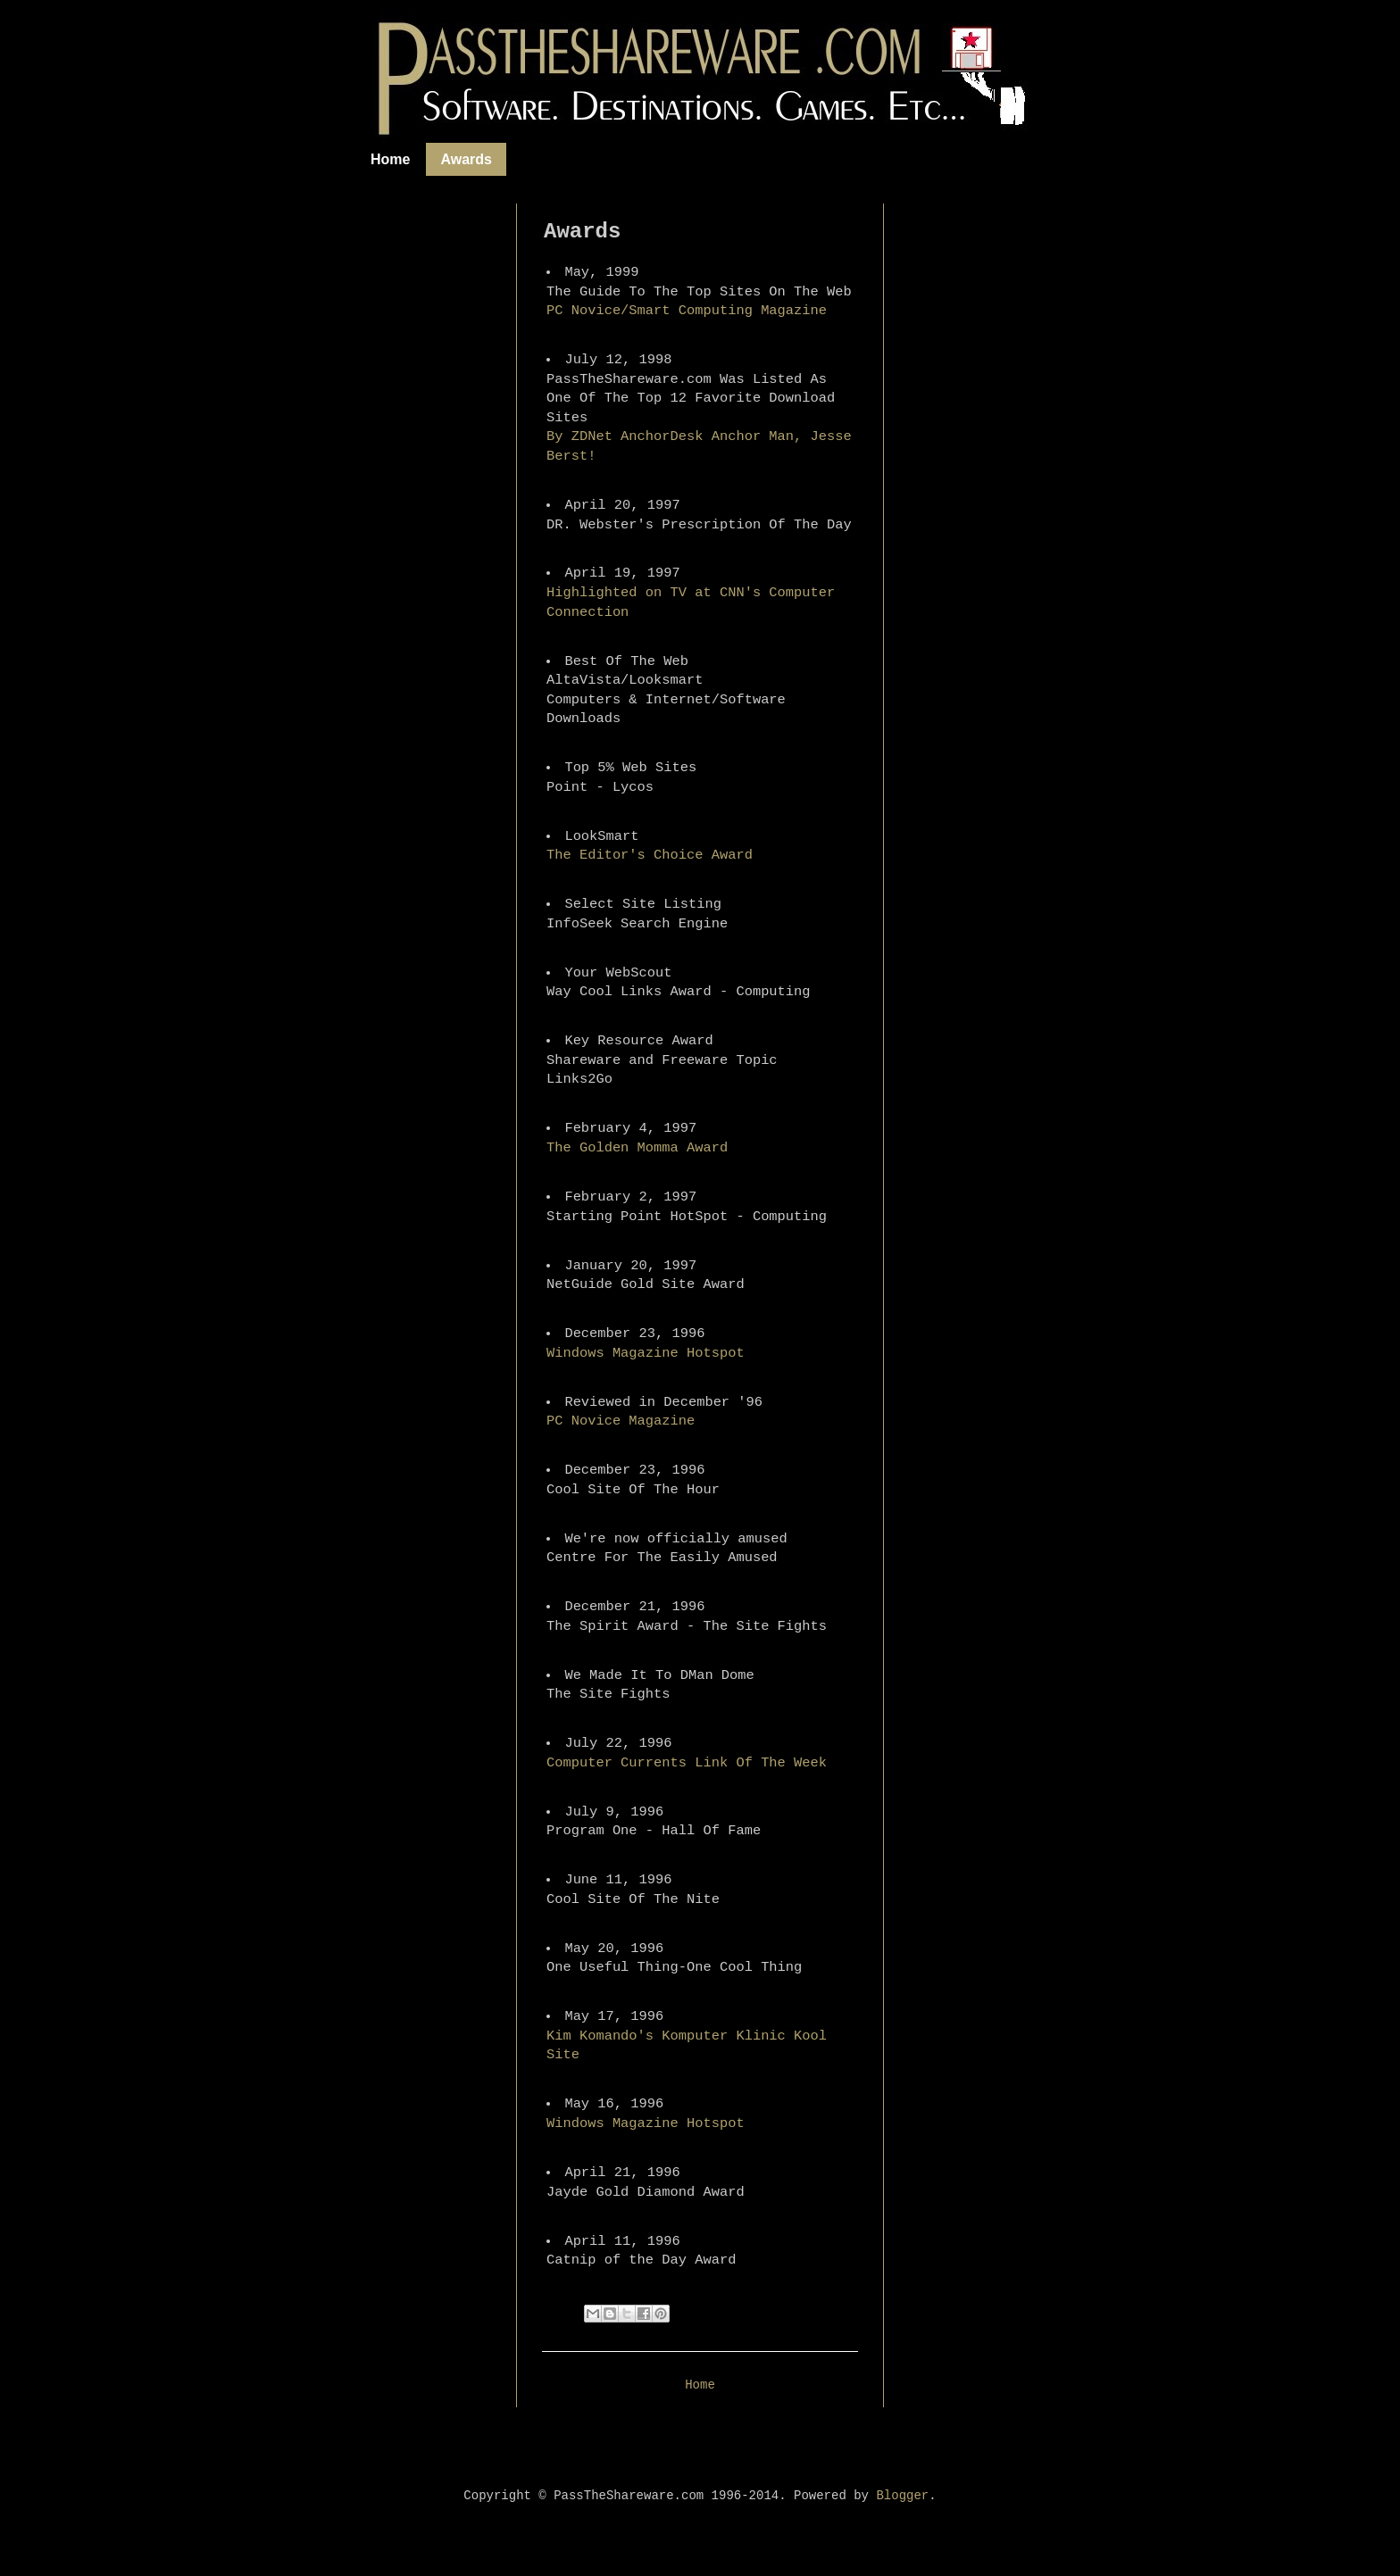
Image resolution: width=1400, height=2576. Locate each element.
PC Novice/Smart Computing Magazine (686, 311)
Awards (466, 159)
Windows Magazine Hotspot (645, 1353)
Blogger (902, 2496)
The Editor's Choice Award (649, 855)
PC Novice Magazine (620, 1421)
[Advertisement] (454, 471)
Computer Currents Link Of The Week (686, 1763)
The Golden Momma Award (637, 1148)
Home (390, 159)
